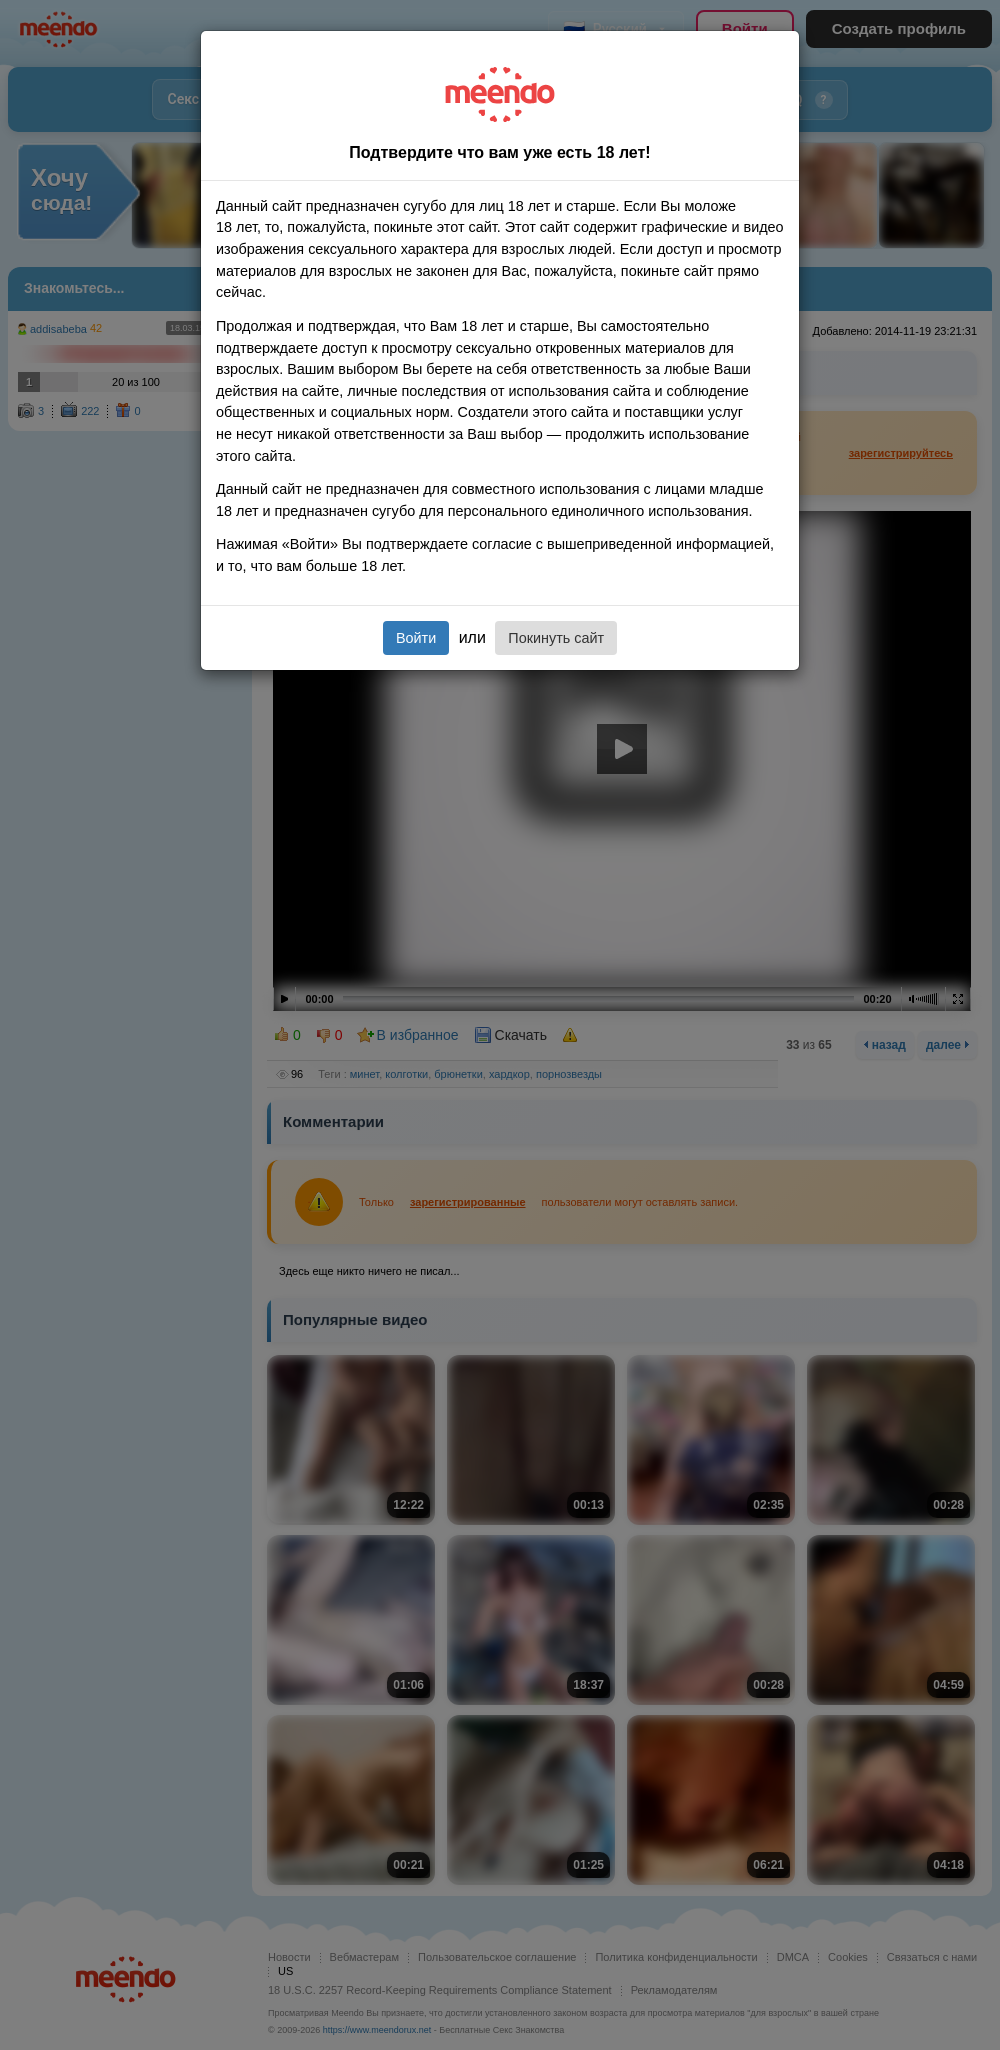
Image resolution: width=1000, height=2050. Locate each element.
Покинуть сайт (556, 638)
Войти (416, 638)
